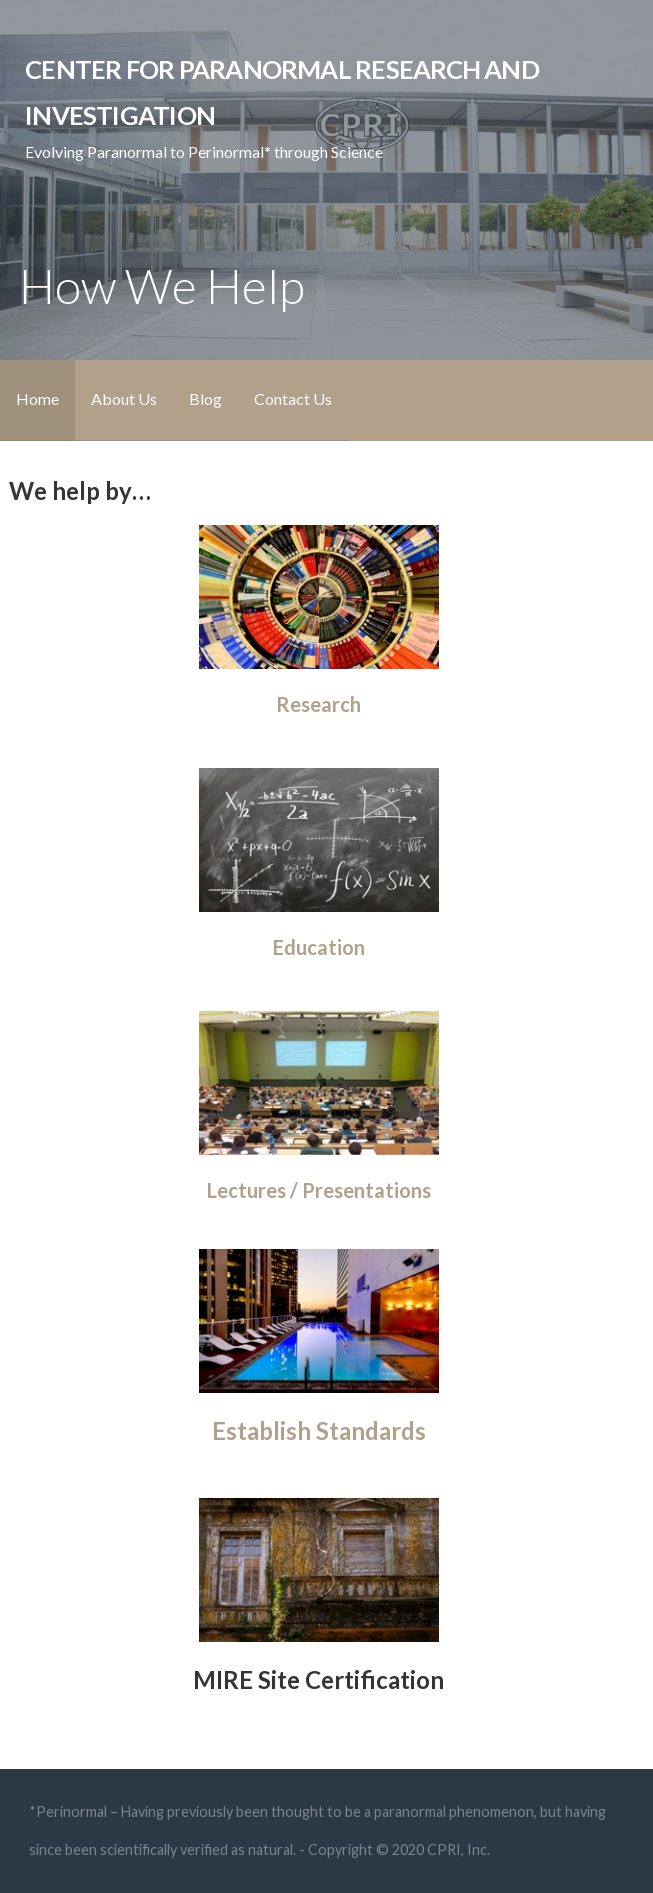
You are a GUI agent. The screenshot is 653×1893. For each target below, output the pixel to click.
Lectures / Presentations (319, 1190)
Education (319, 947)
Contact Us (293, 398)
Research (318, 704)
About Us (124, 398)
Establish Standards (319, 1430)
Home (37, 398)
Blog (205, 398)
